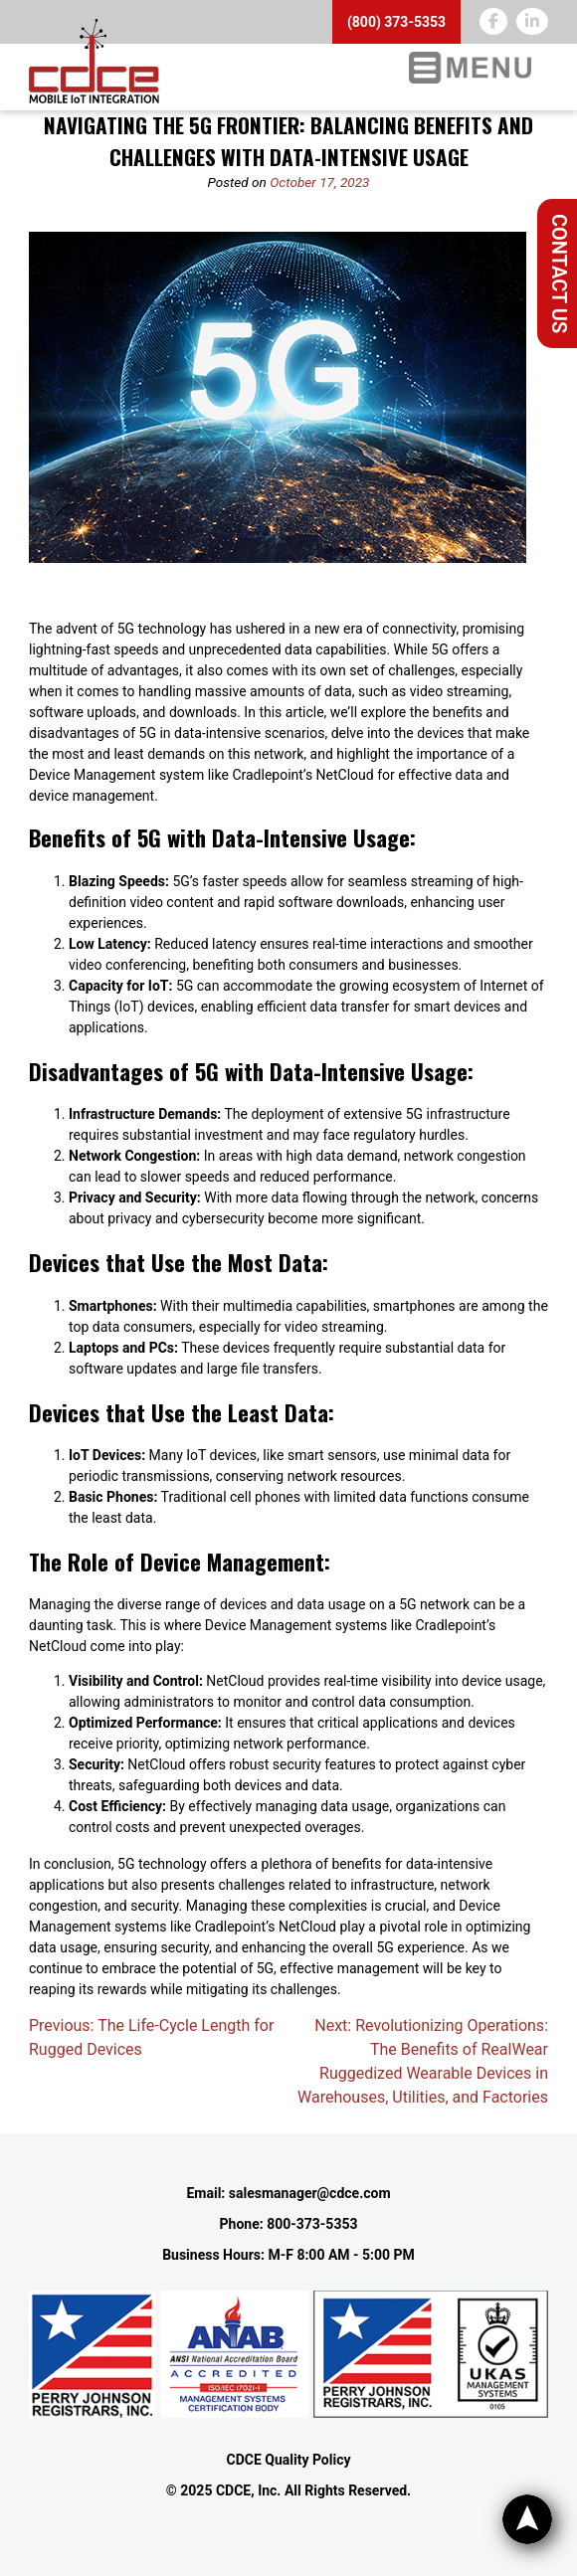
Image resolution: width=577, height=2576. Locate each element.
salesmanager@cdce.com (310, 2193)
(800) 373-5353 (396, 22)
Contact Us (559, 273)
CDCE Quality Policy (288, 2460)
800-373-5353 (312, 2224)
